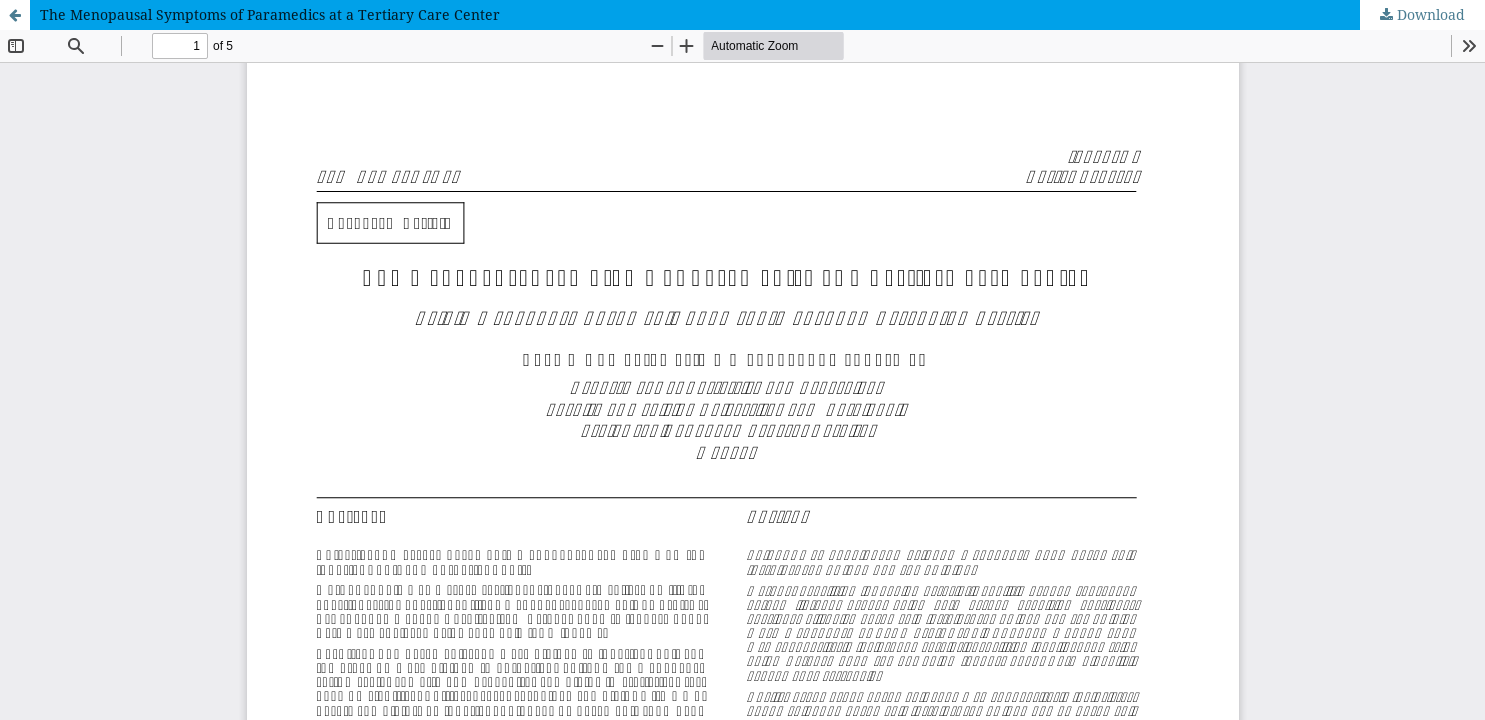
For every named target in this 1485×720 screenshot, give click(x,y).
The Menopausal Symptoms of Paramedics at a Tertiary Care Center (270, 14)
